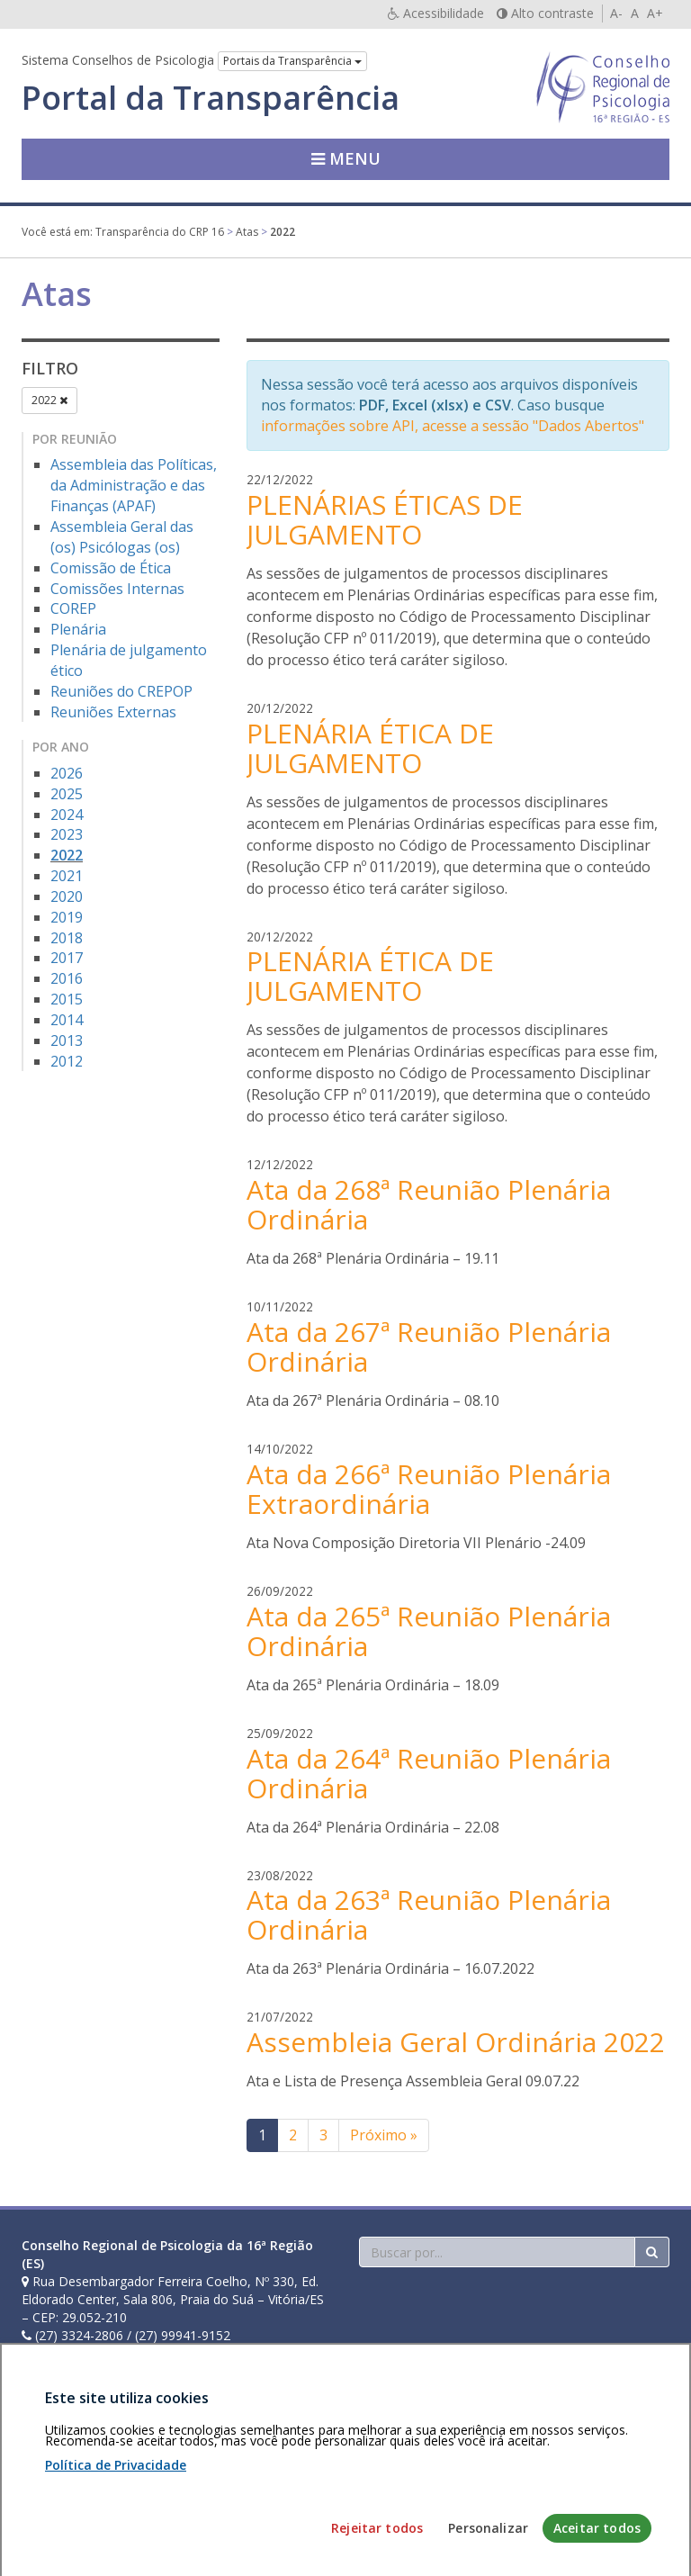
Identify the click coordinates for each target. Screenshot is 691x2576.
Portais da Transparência (292, 60)
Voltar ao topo (627, 2472)
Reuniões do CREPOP (121, 691)
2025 (66, 794)
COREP (73, 608)
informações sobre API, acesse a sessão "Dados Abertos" (452, 426)
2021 (66, 876)
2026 (66, 773)
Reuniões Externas (113, 712)
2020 (66, 896)
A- (616, 13)
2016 (66, 978)
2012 (66, 1061)
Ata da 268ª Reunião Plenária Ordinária (429, 1204)
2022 (49, 400)
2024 (66, 814)
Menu (346, 158)
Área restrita (65, 2472)
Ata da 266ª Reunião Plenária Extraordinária (429, 1488)
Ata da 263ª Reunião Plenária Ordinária (429, 1914)
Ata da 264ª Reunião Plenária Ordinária (429, 1773)
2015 (66, 999)
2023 (66, 834)
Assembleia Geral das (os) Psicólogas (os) (121, 537)
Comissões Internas (117, 589)
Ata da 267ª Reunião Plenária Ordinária (429, 1346)
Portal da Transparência (210, 98)
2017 (66, 958)
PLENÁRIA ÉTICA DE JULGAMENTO (370, 748)
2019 (66, 917)
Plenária (78, 629)
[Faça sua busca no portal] (497, 2252)
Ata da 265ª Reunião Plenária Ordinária (429, 1631)
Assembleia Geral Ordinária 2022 (456, 2041)
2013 (66, 1040)
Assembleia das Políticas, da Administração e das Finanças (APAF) (133, 485)
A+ (655, 13)
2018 (66, 938)
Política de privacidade (175, 2472)
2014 (66, 1020)
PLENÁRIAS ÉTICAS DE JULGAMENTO (385, 519)
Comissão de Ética (110, 568)
